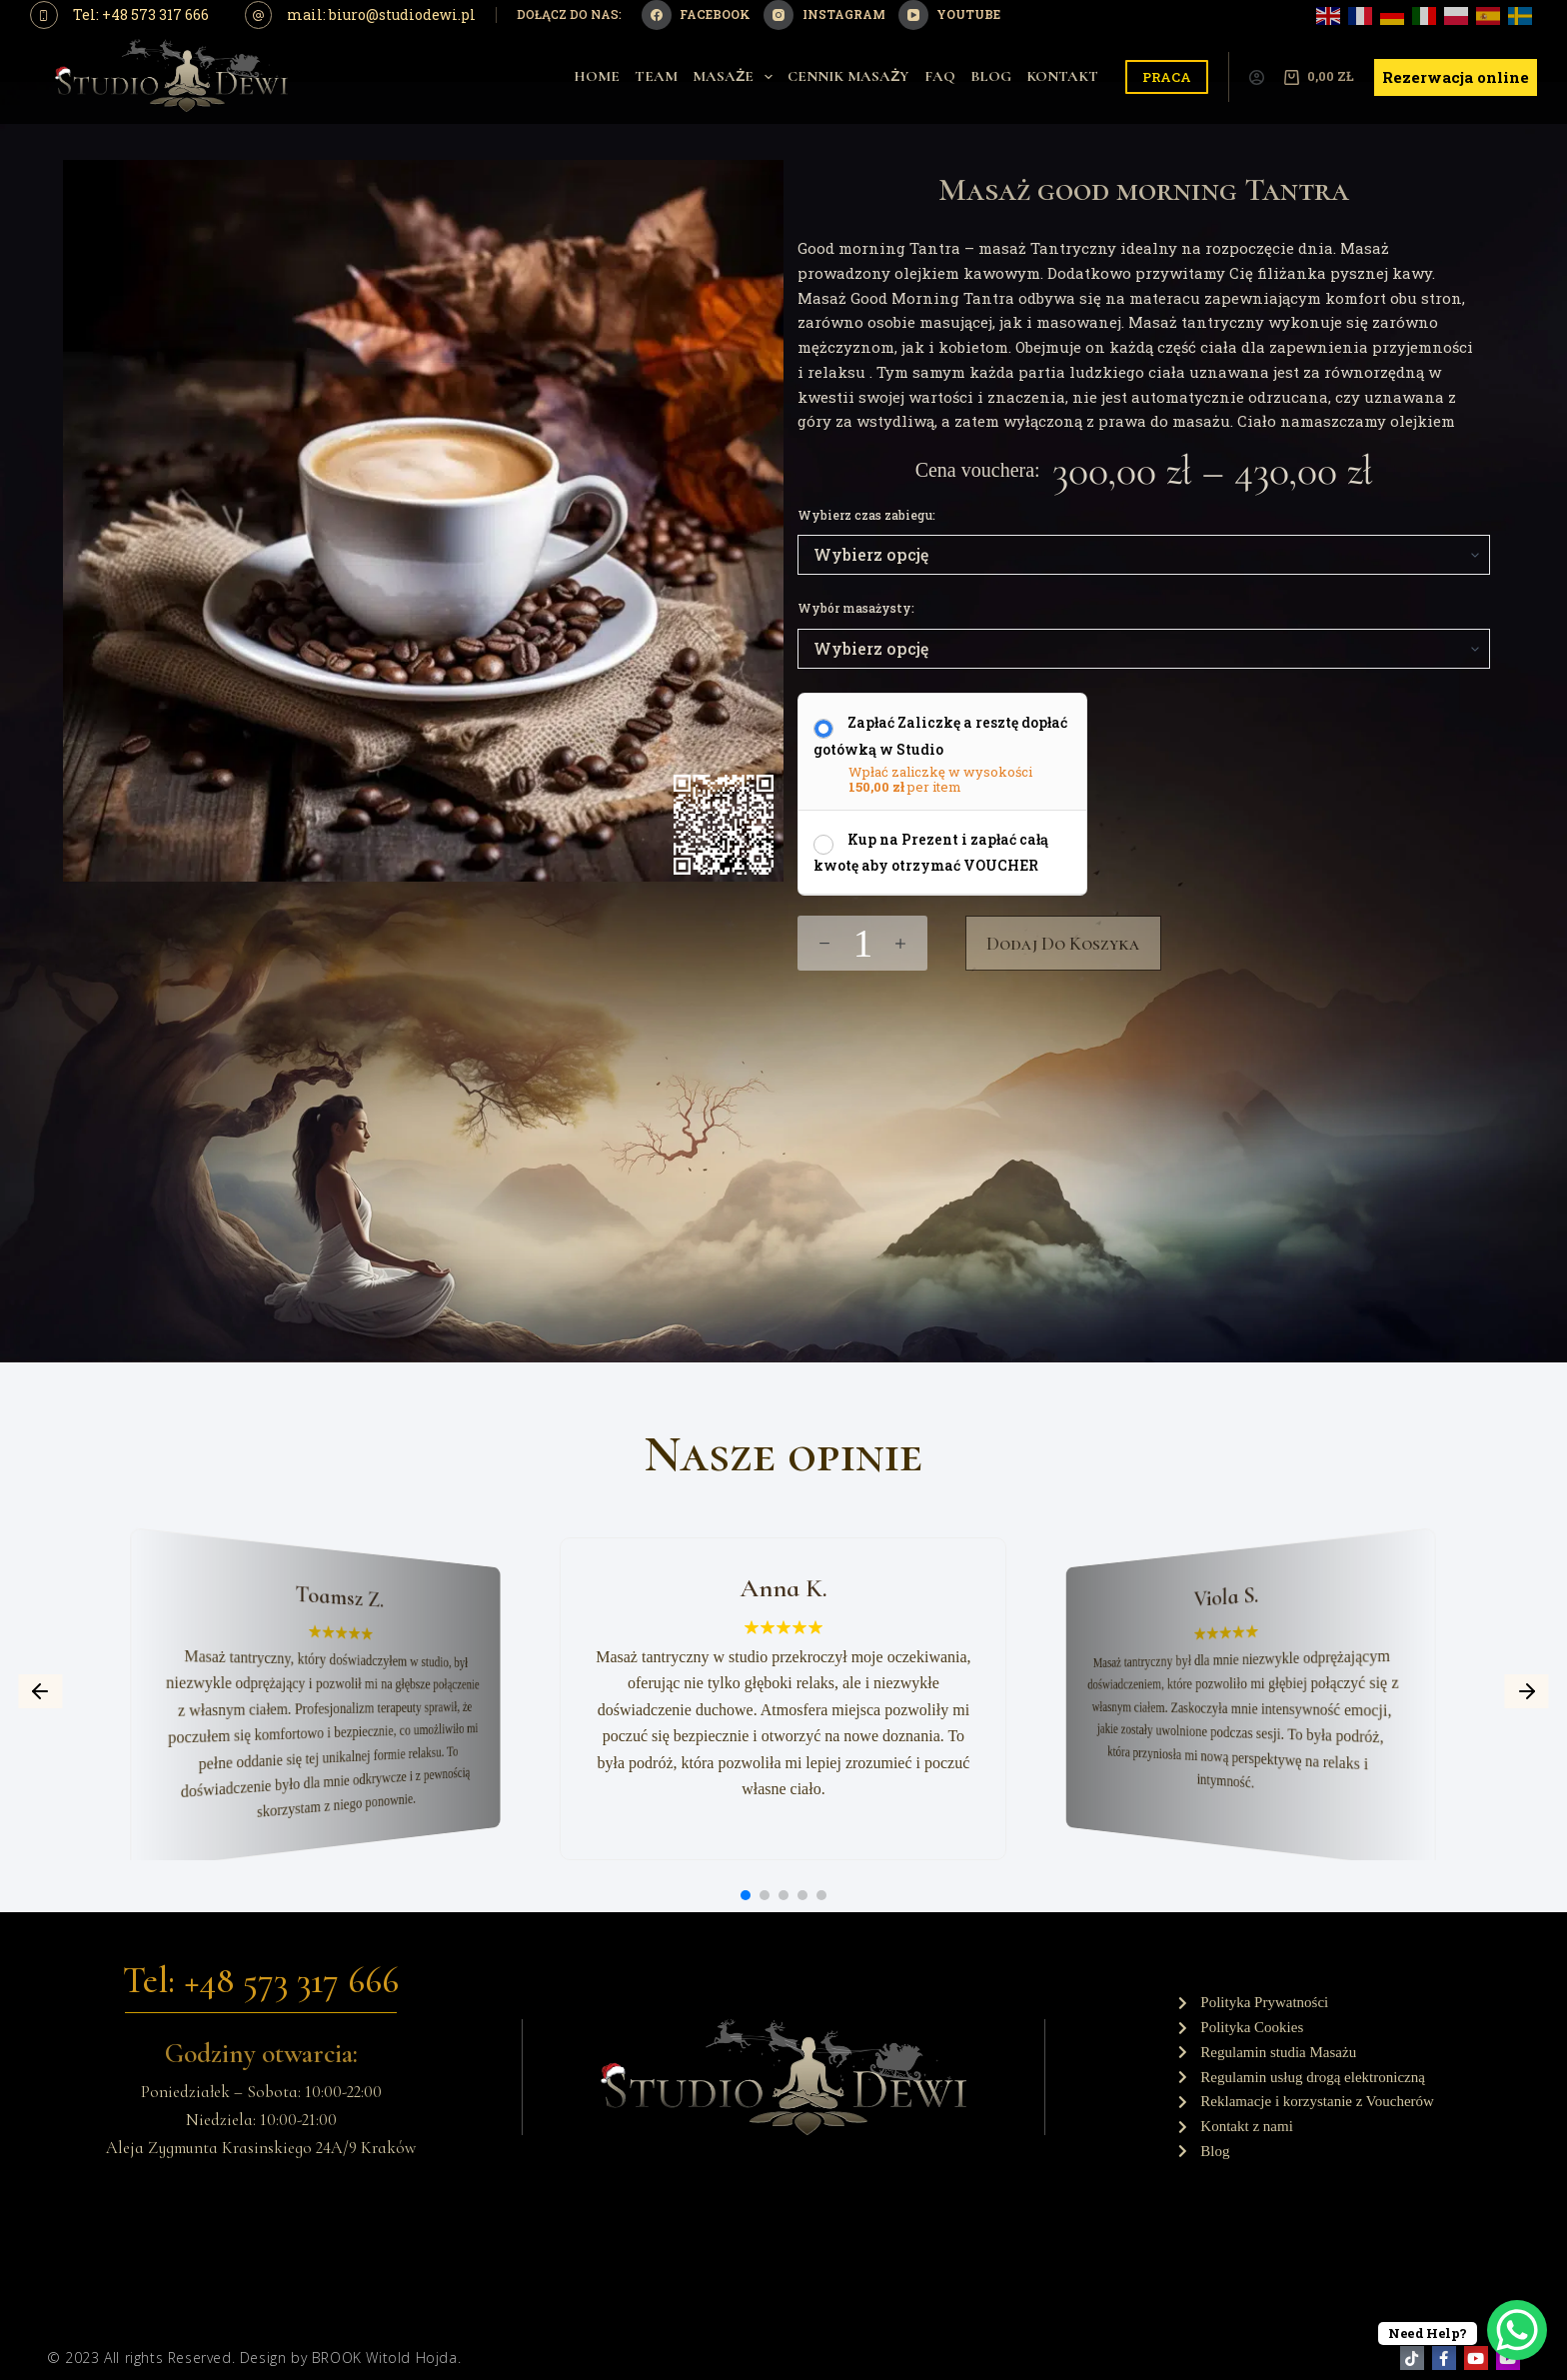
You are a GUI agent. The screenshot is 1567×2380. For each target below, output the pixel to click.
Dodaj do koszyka (1063, 943)
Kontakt (1062, 76)
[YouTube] (949, 15)
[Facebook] (696, 15)
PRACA (1166, 77)
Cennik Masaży (847, 76)
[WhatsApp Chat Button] (1517, 2330)
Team (656, 76)
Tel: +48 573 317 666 (141, 14)
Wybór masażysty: (855, 608)
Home (597, 76)
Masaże (737, 77)
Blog (990, 76)
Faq (939, 76)
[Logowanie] (1256, 77)
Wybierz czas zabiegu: (866, 515)
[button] (40, 1691)
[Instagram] (824, 15)
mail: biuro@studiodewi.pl (381, 14)
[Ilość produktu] (862, 943)
